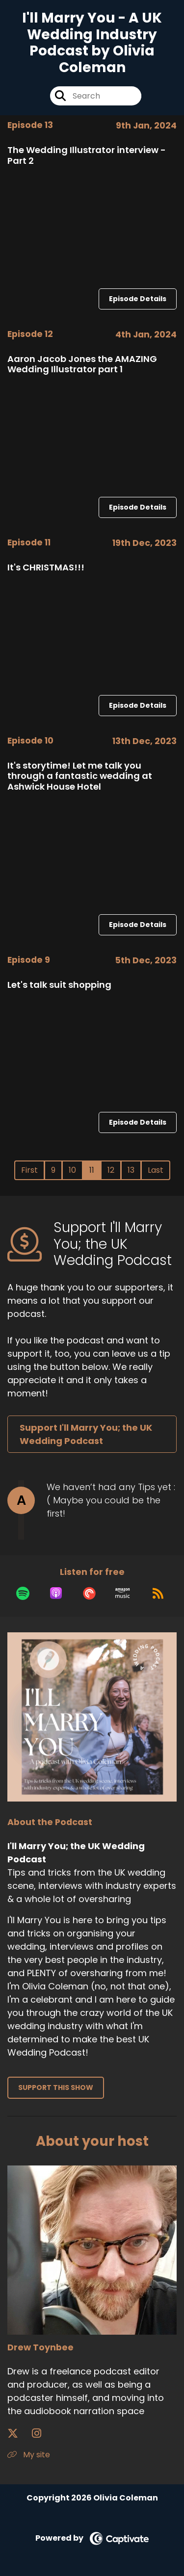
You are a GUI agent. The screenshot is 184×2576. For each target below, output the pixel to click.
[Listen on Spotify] (23, 1593)
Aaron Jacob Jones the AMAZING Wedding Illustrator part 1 (82, 364)
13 (131, 1170)
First (29, 1170)
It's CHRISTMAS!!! (45, 567)
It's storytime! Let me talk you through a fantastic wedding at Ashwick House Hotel (79, 776)
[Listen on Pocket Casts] (89, 1593)
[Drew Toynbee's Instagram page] (42, 2433)
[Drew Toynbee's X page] (18, 2433)
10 (72, 1170)
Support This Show (55, 2087)
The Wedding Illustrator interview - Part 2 (86, 155)
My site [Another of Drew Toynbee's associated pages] (28, 2454)
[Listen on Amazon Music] (122, 1593)
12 (110, 1170)
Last (155, 1170)
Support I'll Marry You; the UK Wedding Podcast (86, 1434)
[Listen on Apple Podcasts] (56, 1593)
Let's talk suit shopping (59, 985)
